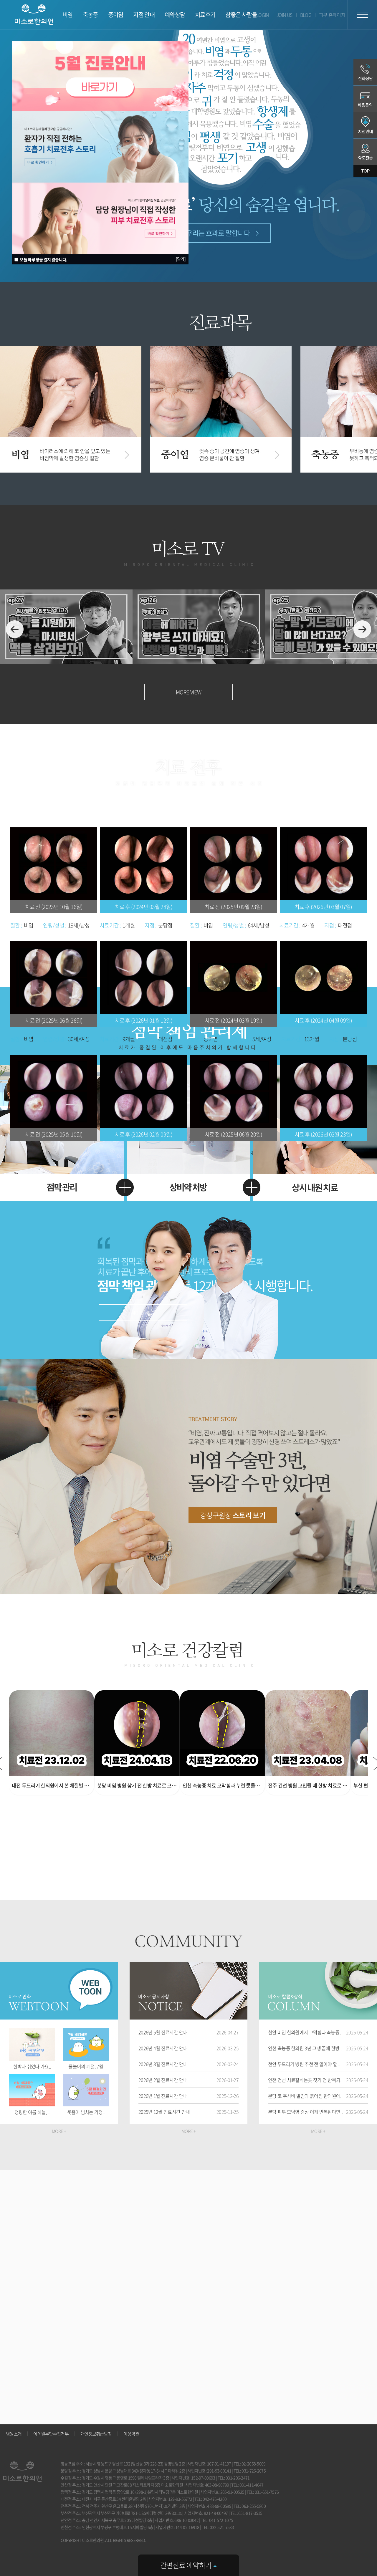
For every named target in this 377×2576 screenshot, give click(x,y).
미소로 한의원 (34, 14)
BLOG (305, 14)
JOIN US (284, 14)
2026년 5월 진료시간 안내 (162, 2032)
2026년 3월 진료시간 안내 (162, 2064)
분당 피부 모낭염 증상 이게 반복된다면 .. (305, 2111)
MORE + (59, 2131)
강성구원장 (232, 1515)
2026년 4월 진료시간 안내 (162, 2048)
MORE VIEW (188, 692)
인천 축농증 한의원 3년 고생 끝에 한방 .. (305, 2048)
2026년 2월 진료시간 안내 (162, 2079)
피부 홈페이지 (332, 14)
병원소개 (14, 2434)
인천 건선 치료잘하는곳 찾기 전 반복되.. (305, 2079)
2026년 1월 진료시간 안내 (162, 2095)
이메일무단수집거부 (51, 2434)
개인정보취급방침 (96, 2434)
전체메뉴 (362, 14)
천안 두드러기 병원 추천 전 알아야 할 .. (304, 2064)
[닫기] (181, 259)
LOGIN (262, 14)
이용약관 (131, 2434)
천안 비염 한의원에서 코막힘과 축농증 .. (305, 2032)
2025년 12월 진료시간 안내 (164, 2111)
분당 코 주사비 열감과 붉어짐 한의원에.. (305, 2095)
